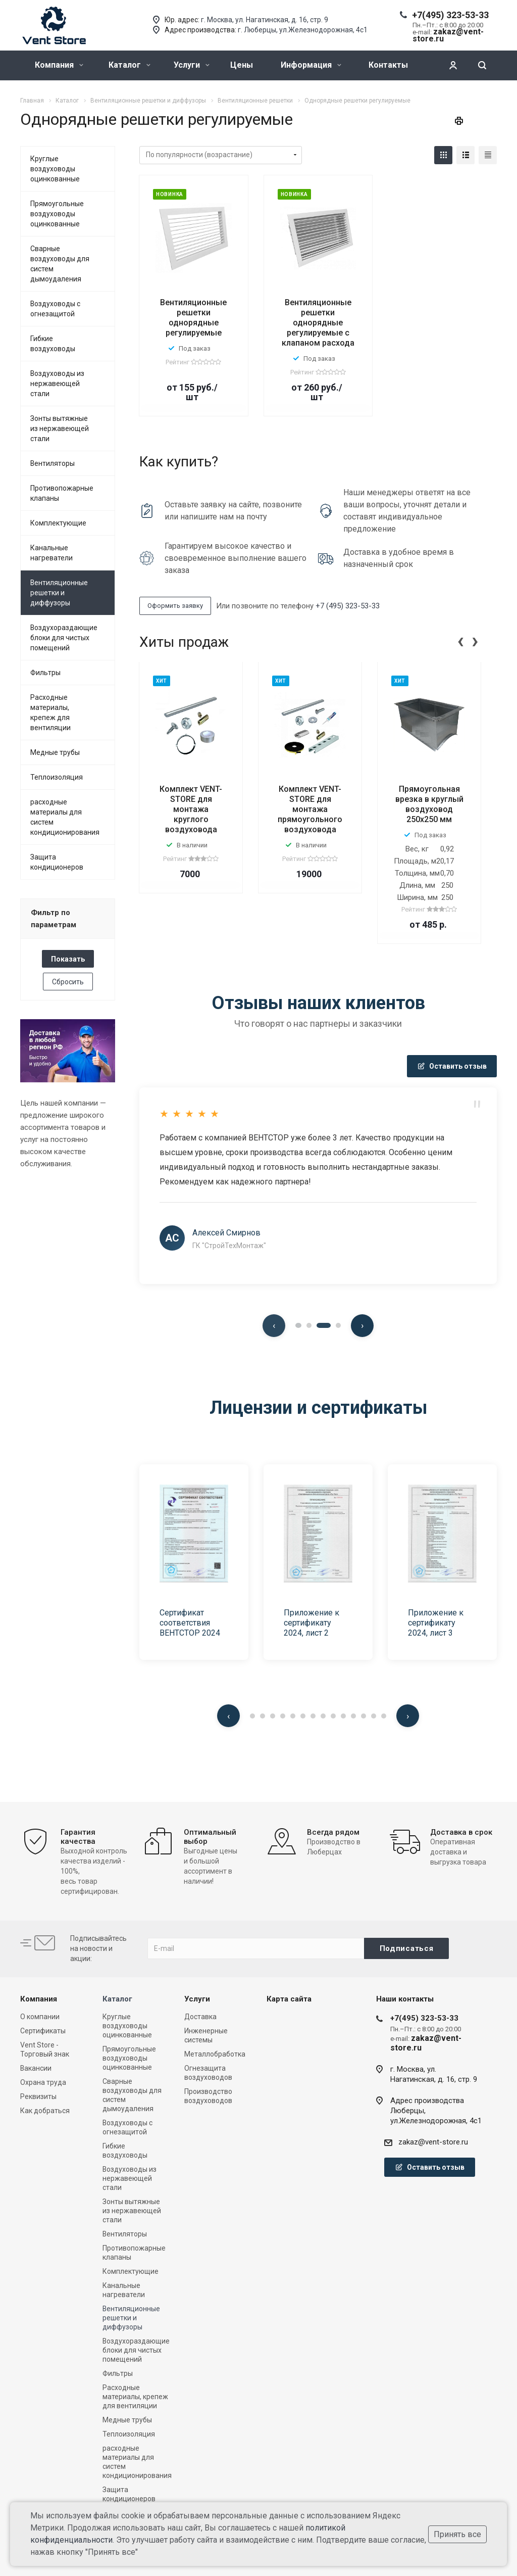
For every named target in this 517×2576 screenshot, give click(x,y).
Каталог (129, 65)
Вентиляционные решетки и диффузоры (59, 593)
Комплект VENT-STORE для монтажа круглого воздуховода (191, 809)
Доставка (200, 2017)
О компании (40, 2017)
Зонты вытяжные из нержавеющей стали (59, 428)
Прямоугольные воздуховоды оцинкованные (57, 214)
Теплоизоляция (56, 777)
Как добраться (45, 2111)
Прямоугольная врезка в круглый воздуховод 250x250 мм (429, 804)
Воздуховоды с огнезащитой (55, 309)
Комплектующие (58, 523)
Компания (59, 65)
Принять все (457, 2534)
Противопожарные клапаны (61, 493)
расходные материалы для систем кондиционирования (64, 817)
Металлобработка (214, 2054)
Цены (241, 65)
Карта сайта (289, 1998)
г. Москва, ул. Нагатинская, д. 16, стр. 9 (264, 20)
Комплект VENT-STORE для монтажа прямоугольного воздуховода (310, 809)
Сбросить (68, 982)
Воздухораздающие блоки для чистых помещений (63, 638)
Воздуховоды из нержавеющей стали (57, 383)
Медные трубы (55, 752)
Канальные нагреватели (51, 553)
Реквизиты (38, 2096)
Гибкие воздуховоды (52, 344)
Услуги (192, 65)
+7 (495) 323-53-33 (348, 605)
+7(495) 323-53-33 (450, 15)
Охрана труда (43, 2082)
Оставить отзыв (452, 1066)
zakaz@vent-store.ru (433, 2141)
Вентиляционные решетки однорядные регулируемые (193, 318)
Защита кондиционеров (56, 862)
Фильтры (45, 673)
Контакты (388, 65)
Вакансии (35, 2068)
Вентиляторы (52, 463)
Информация (311, 65)
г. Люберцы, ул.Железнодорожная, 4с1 (303, 30)
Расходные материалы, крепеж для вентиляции (50, 712)
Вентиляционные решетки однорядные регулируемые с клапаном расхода (318, 323)
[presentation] (460, 640)
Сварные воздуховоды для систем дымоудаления (59, 264)
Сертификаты (43, 2031)
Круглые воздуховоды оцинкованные (55, 169)
